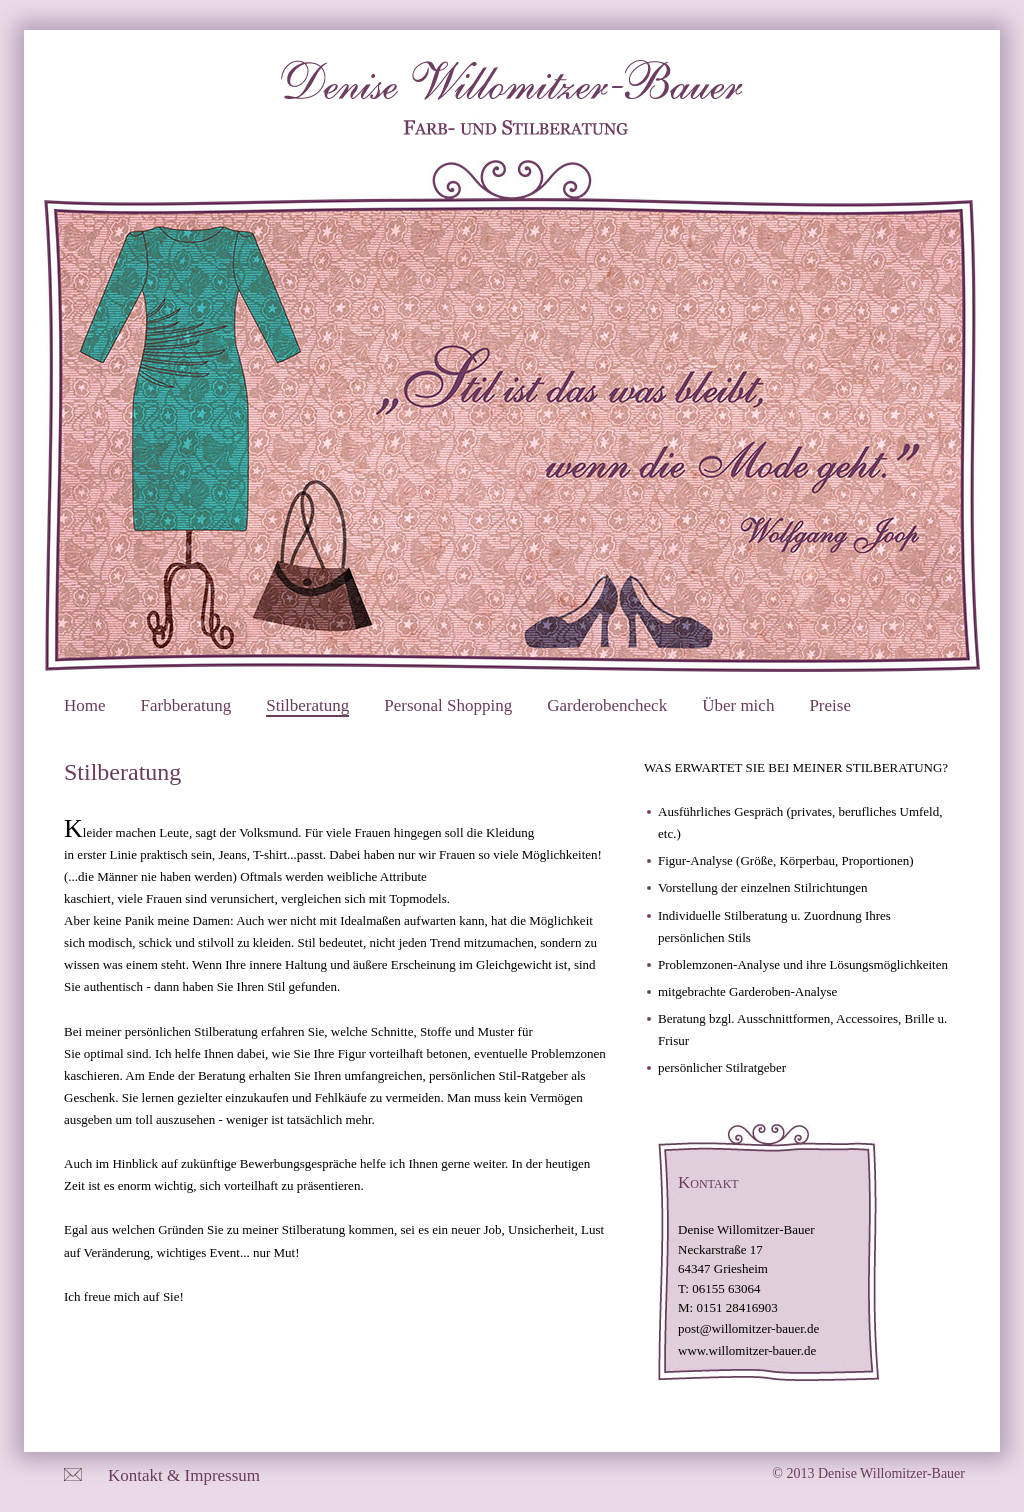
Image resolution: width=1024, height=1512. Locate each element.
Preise (830, 705)
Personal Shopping (448, 705)
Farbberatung (186, 705)
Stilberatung (307, 705)
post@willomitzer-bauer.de (748, 1328)
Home (85, 705)
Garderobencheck (607, 705)
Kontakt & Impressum (184, 1475)
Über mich (738, 705)
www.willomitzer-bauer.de (747, 1350)
